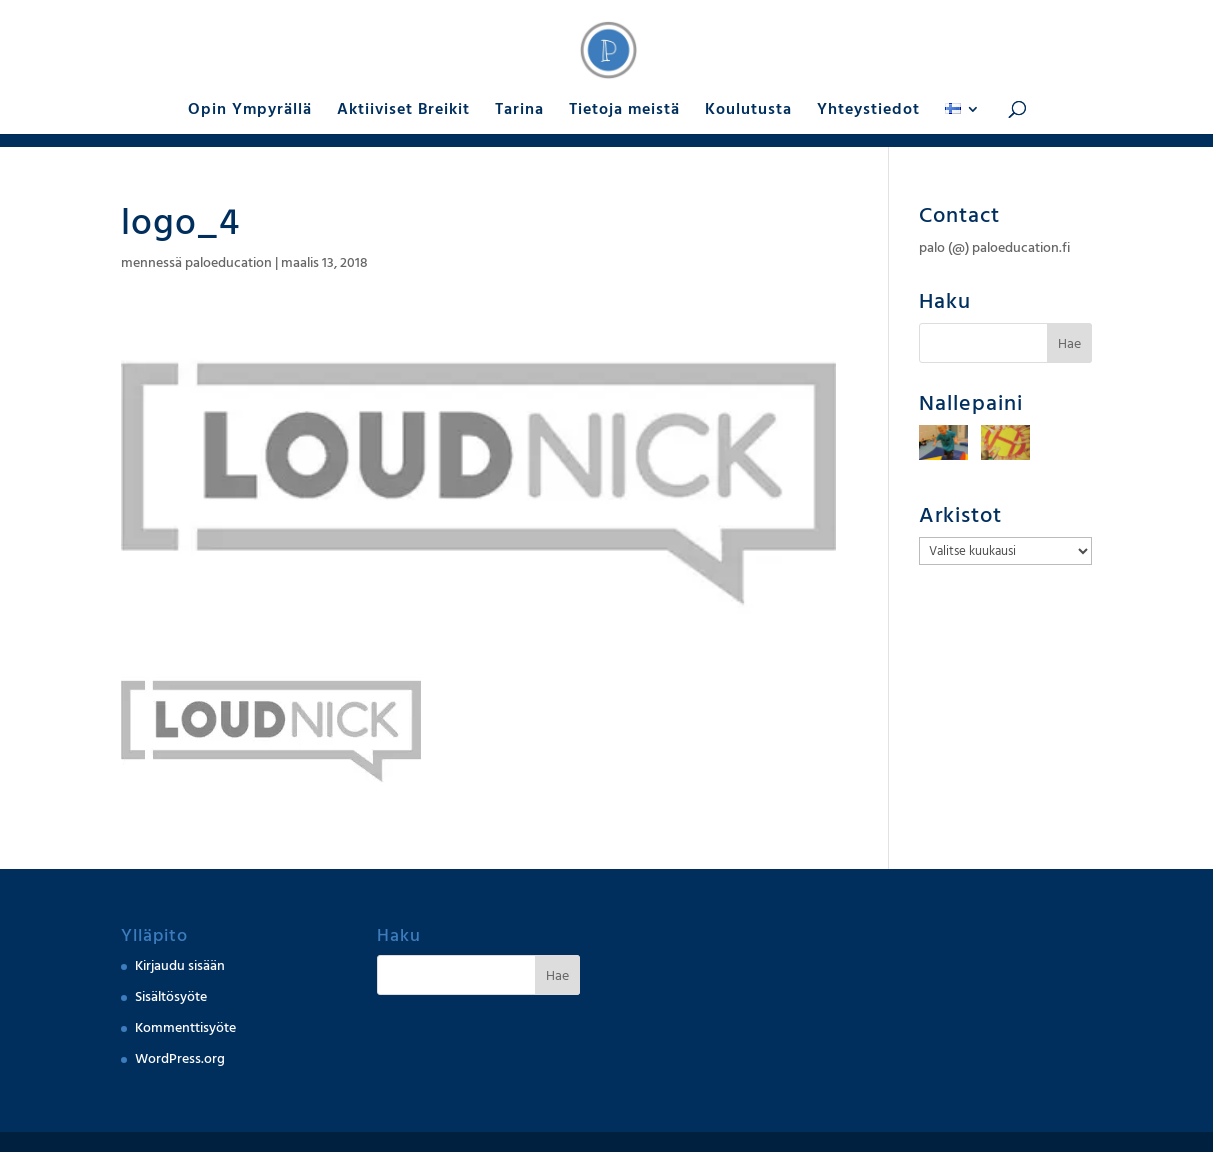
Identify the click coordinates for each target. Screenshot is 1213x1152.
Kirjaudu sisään (180, 966)
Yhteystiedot (868, 111)
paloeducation (228, 263)
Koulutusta (748, 111)
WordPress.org (180, 1059)
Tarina (519, 111)
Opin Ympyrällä (250, 111)
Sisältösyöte (171, 997)
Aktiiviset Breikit (403, 111)
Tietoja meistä (624, 111)
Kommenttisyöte (185, 1028)
